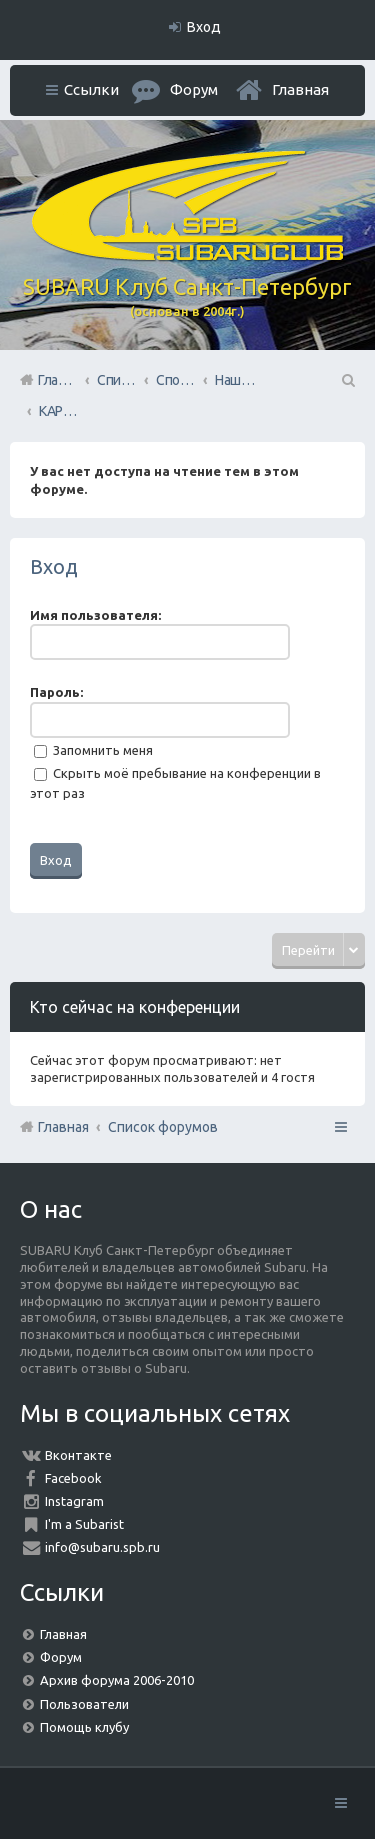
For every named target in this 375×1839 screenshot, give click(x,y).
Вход (54, 566)
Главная (300, 89)
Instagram (74, 1501)
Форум (61, 1657)
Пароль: (56, 692)
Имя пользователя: (95, 615)
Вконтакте (78, 1455)
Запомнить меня (93, 750)
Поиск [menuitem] (347, 380)
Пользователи (84, 1704)
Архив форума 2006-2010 (117, 1680)
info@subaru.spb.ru (102, 1547)
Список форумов (163, 1127)
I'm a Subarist (84, 1524)
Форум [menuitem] (194, 89)
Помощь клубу (84, 1727)
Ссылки (91, 89)
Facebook (73, 1478)
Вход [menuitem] (204, 27)
